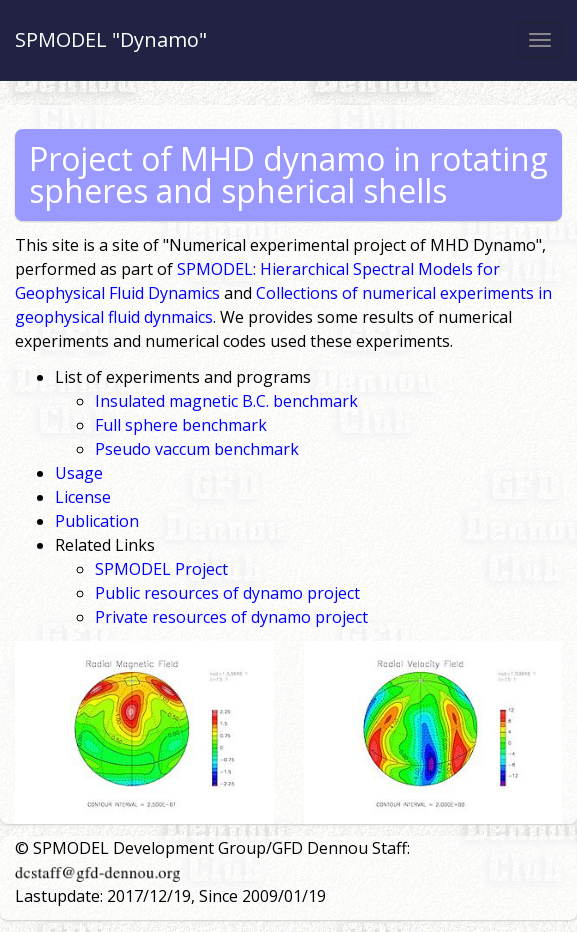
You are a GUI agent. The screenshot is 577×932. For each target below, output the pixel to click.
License (83, 497)
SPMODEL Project (161, 569)
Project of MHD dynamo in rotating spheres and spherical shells (288, 174)
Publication (97, 521)
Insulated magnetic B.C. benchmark (226, 401)
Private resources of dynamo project (231, 617)
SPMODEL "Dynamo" (111, 39)
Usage (79, 473)
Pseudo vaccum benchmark (197, 449)
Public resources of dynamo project (227, 593)
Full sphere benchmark (181, 425)
